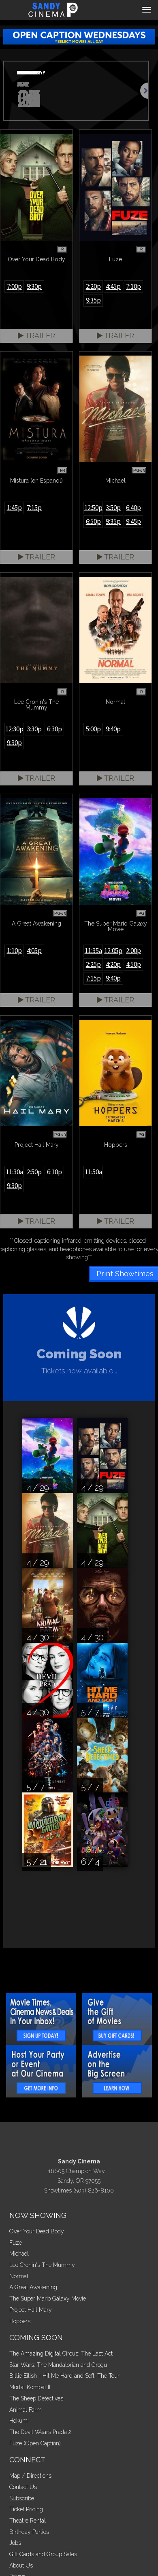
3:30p (34, 728)
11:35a (93, 950)
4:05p (34, 950)
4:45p (113, 286)
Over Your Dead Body (36, 2231)
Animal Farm (25, 2410)
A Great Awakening (33, 2287)
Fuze (15, 2242)
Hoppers (19, 2321)
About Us (21, 2565)
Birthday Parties (29, 2532)
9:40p (113, 728)
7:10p (133, 286)
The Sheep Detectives (36, 2398)
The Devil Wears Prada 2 (40, 2432)
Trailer (36, 335)
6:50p (93, 521)
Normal (18, 2276)
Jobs (15, 2543)
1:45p (14, 507)
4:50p (133, 964)
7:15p (34, 507)
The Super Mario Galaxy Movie (47, 2298)
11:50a (93, 1171)
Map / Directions (30, 2475)
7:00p (14, 286)
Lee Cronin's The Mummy (42, 2265)
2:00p (133, 950)
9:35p (93, 300)
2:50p (34, 1171)
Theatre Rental (27, 2520)
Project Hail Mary (30, 2310)
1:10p (14, 950)
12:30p (14, 728)
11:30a (14, 1171)
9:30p (34, 286)
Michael (19, 2253)
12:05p (113, 950)
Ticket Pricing (26, 2509)
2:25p (93, 964)
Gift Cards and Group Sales (43, 2554)
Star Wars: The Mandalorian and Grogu (58, 2365)
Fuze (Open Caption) (35, 2443)
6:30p (54, 728)
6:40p (133, 507)
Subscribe (21, 2498)
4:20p (113, 964)
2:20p (93, 286)
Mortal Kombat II (29, 2387)
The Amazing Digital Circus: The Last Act (61, 2353)
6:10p (54, 1171)
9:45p (133, 521)
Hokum (18, 2420)
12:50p (93, 507)
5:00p (93, 728)
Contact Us (23, 2487)
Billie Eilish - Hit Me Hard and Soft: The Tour (64, 2376)
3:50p (113, 507)
